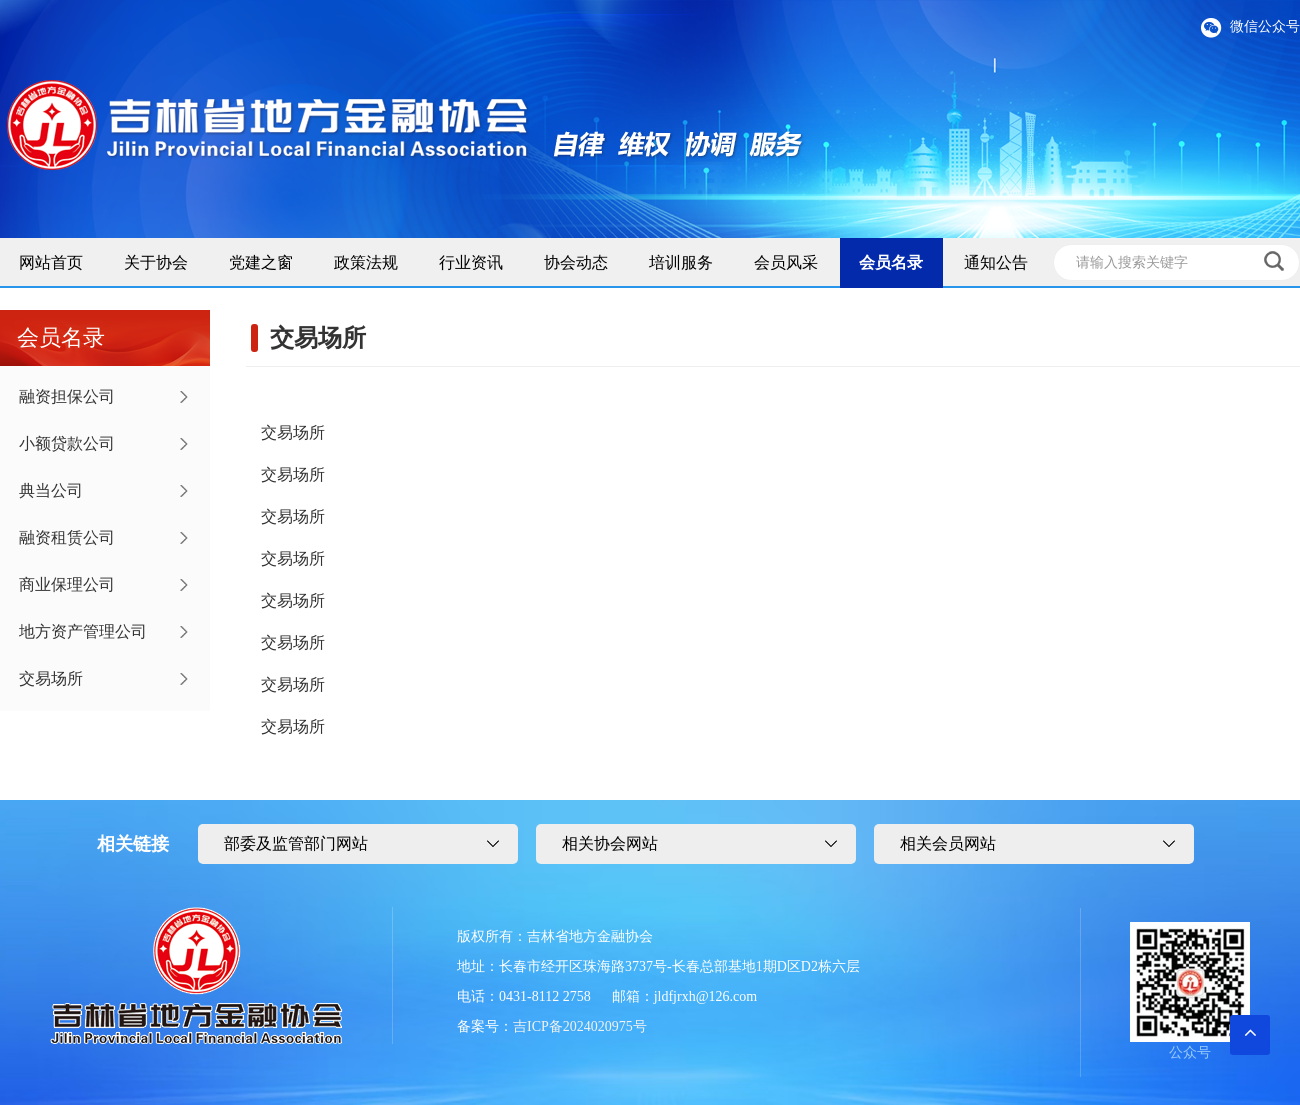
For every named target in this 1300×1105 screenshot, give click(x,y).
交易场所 (51, 678)
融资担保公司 (67, 396)
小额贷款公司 (67, 443)
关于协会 (156, 262)
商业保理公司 (67, 584)
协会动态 (576, 262)
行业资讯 (471, 262)
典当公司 (51, 490)
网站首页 (51, 262)
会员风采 (786, 262)
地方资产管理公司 (83, 631)
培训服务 (681, 262)
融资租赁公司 (67, 537)
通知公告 (996, 262)
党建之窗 (261, 262)
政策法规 (366, 262)
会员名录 (891, 262)
